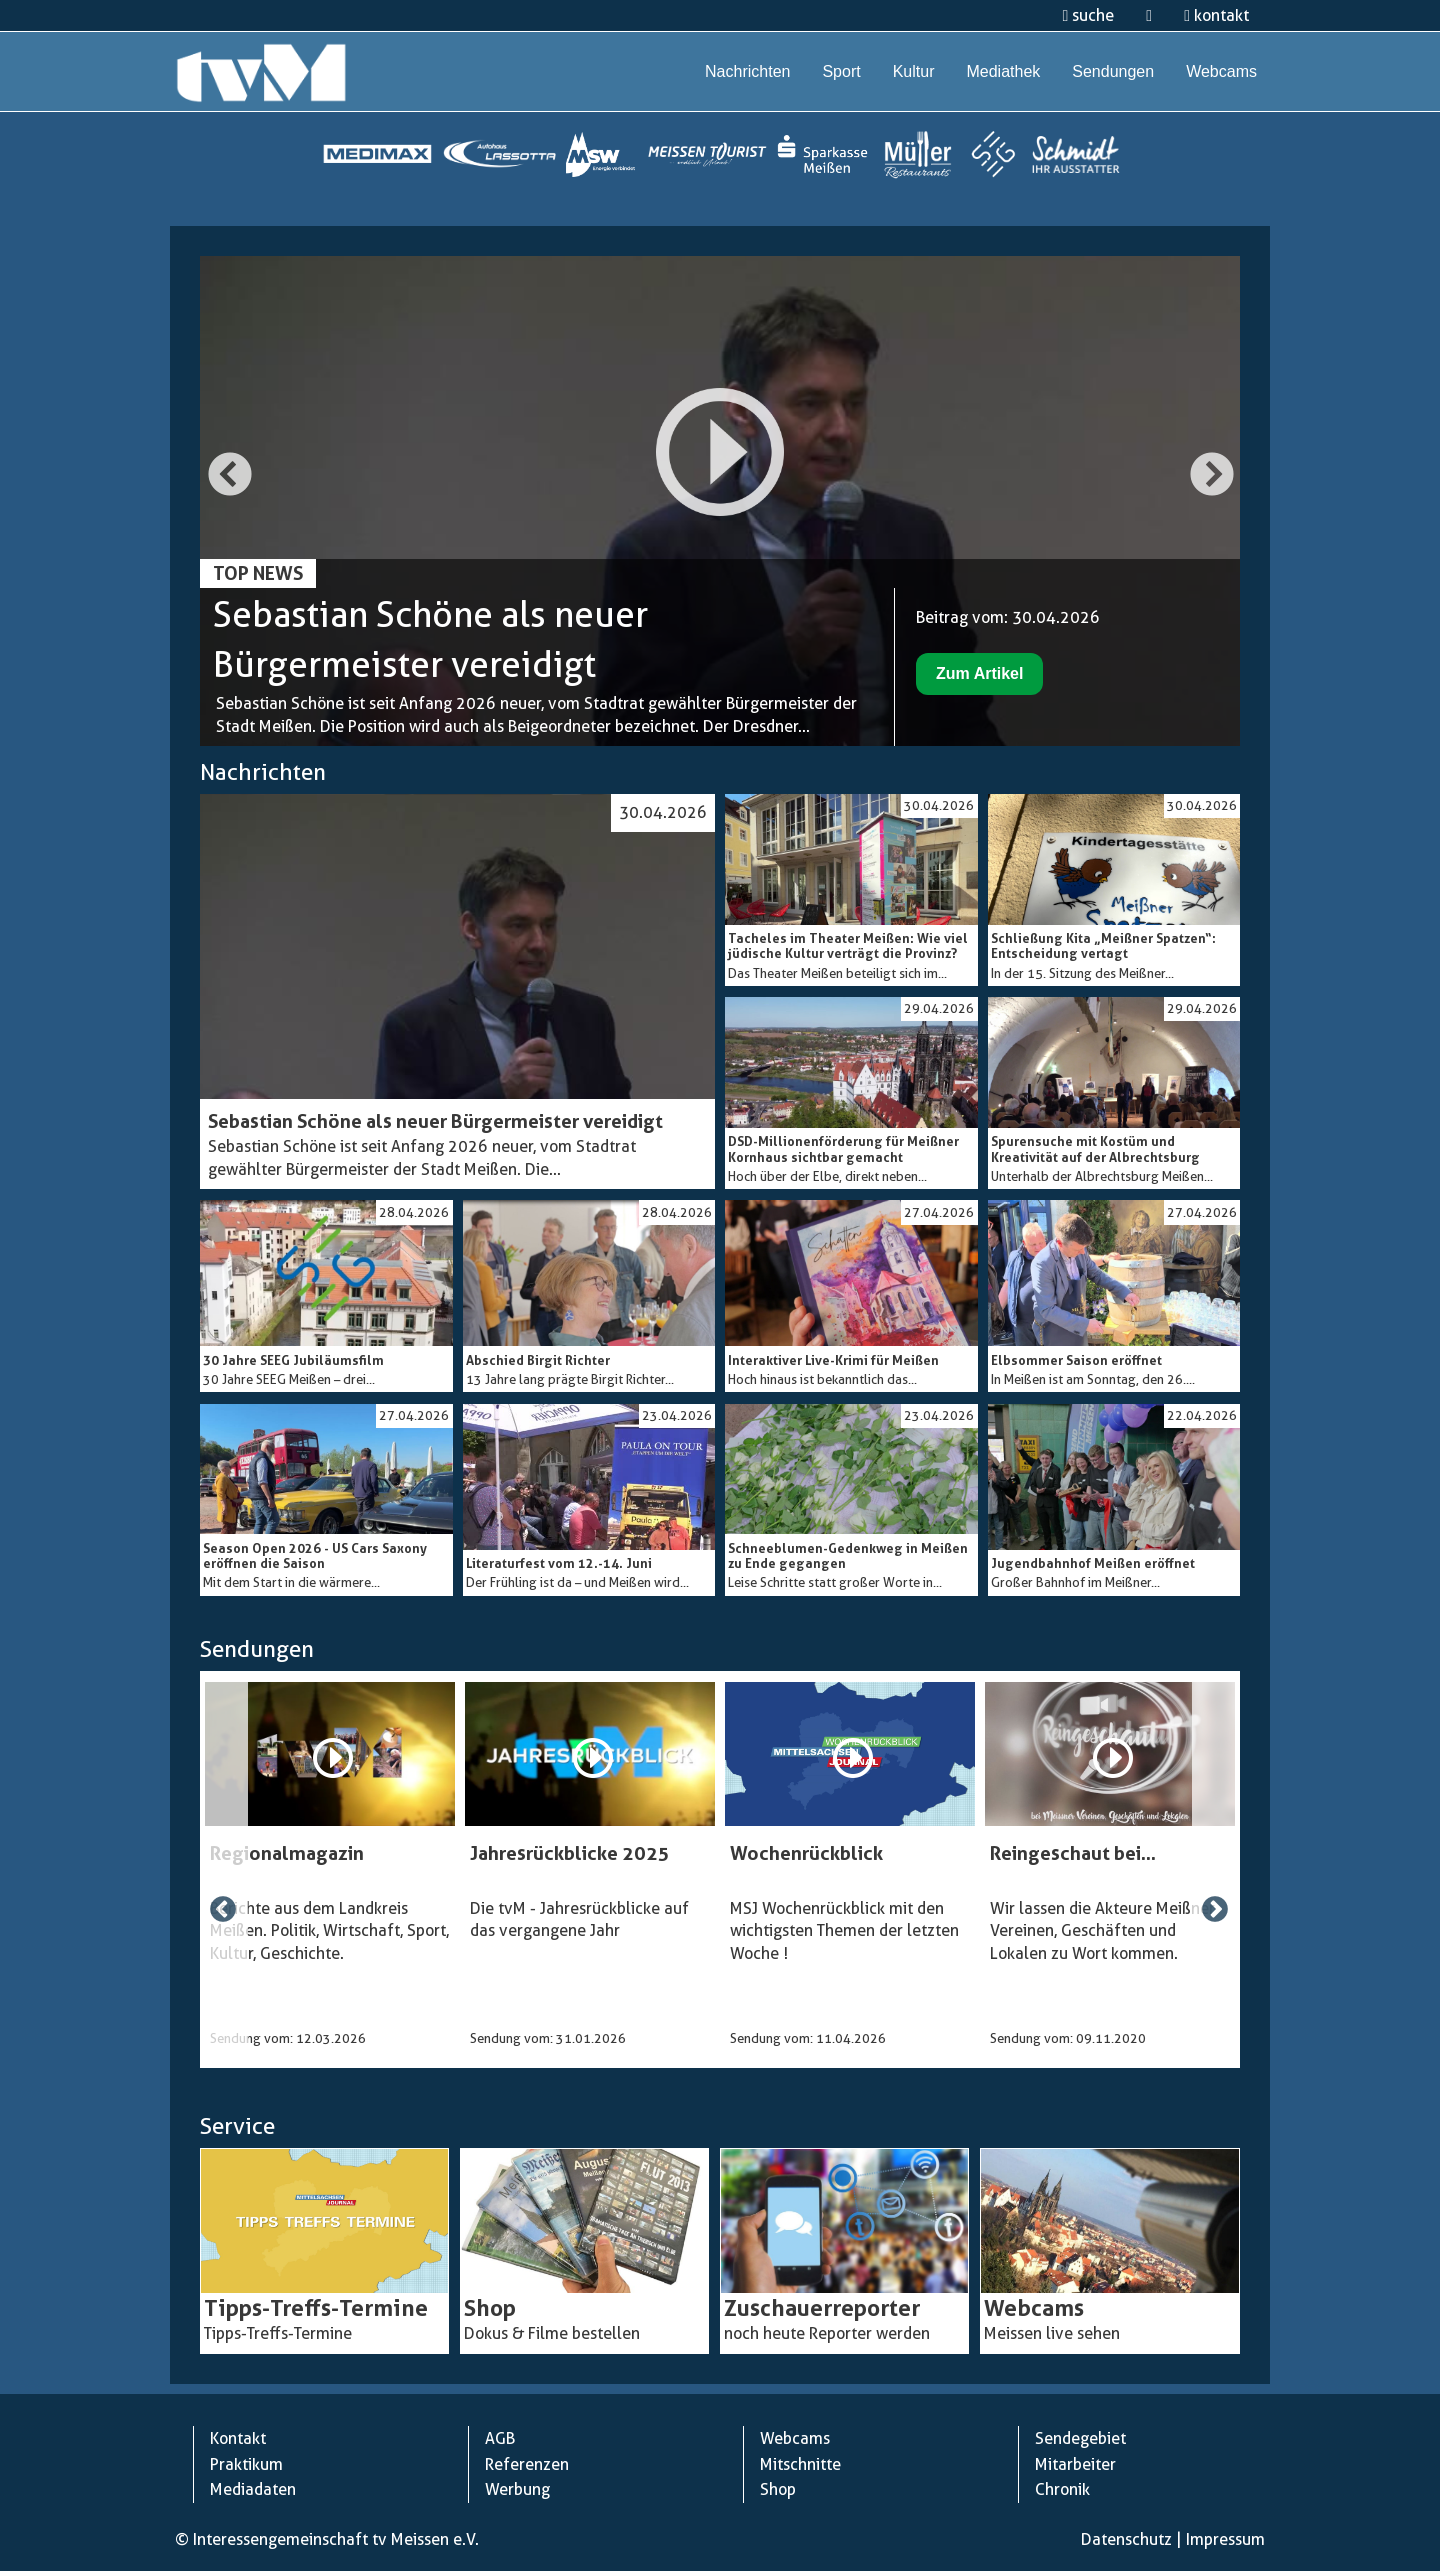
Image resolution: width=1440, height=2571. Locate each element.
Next (1211, 477)
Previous (229, 477)
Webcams (1221, 71)
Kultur (914, 71)
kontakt (1216, 15)
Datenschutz (1126, 2539)
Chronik (1062, 2489)
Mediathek (1003, 71)
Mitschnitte (800, 2464)
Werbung (517, 2489)
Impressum (1225, 2539)
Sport (841, 71)
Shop (778, 2489)
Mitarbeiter (1075, 2464)
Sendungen (1113, 71)
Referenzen (527, 2464)
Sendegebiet (1080, 2438)
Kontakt (238, 2438)
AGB (500, 2438)
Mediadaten (253, 2489)
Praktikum (246, 2464)
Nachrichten (747, 71)
